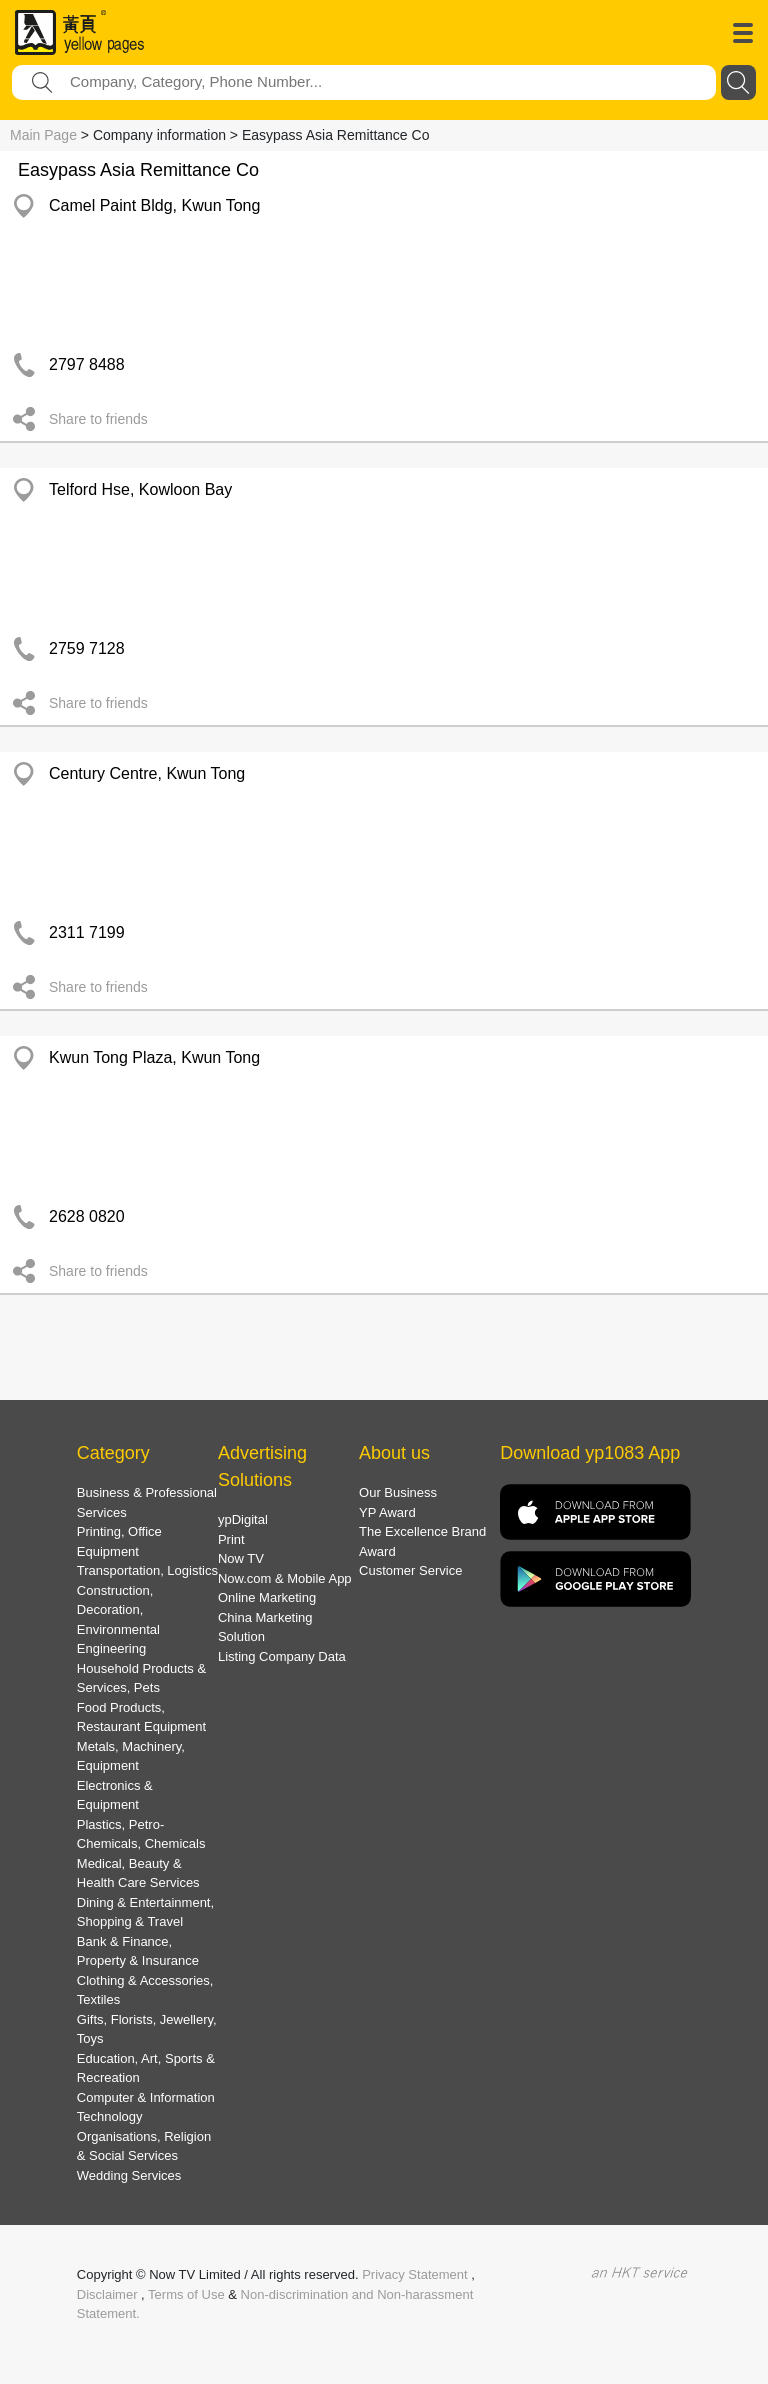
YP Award (387, 1512)
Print (231, 1539)
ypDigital (243, 1519)
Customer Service (410, 1570)
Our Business (398, 1492)
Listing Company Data (282, 1656)
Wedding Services (129, 2175)
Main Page (43, 135)
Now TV (241, 1558)
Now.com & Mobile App (285, 1578)
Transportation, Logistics (147, 1570)
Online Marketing (267, 1597)
